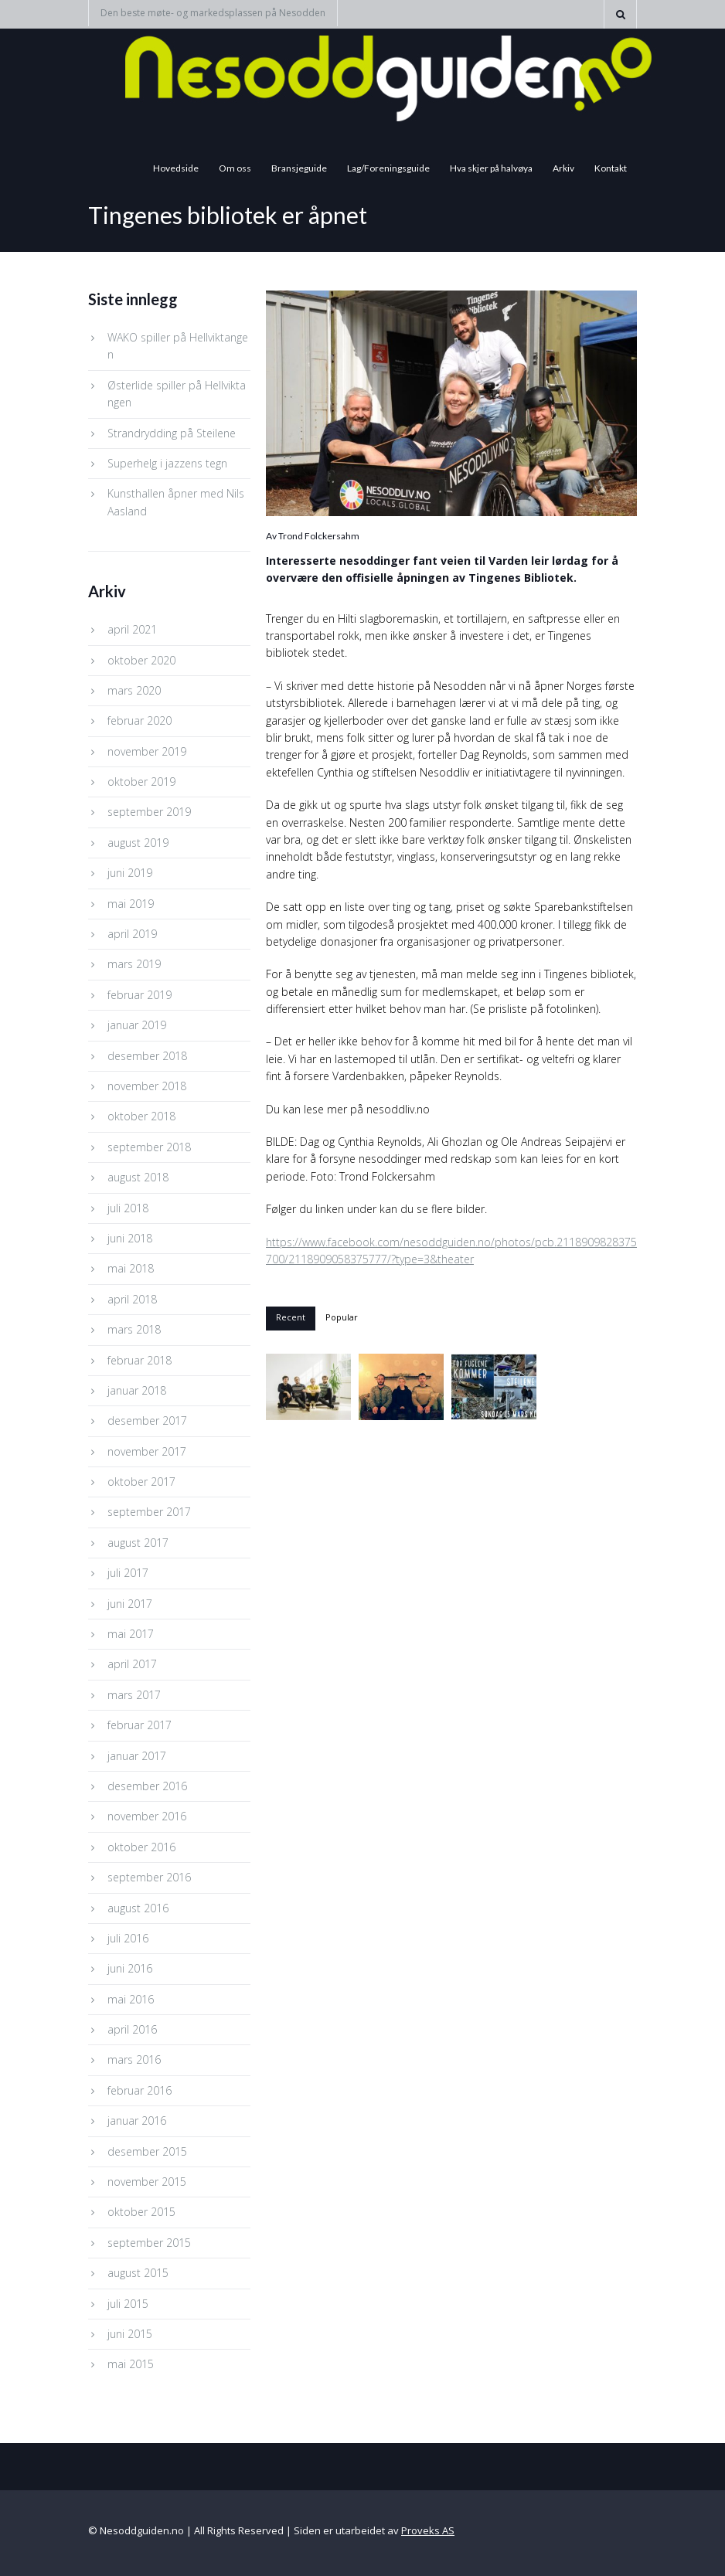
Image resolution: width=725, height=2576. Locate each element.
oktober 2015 (141, 2211)
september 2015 (149, 2242)
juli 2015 (127, 2303)
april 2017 (132, 1664)
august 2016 (137, 1908)
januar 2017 (136, 1755)
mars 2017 (134, 1694)
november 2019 (146, 751)
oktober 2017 (141, 1481)
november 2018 (146, 1086)
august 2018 (137, 1177)
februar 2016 (139, 2090)
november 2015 (146, 2181)
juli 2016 (127, 1938)
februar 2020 (139, 720)
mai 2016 (130, 1999)
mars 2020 (134, 690)
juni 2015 (129, 2333)
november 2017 (146, 1451)
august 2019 (137, 842)
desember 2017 (147, 1420)
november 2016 (146, 1816)
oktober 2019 (141, 781)
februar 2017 (139, 1725)
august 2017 (137, 1542)
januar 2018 (136, 1390)
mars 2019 (134, 964)
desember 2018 (147, 1055)
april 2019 (132, 933)
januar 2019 (136, 1025)
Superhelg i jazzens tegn (167, 463)
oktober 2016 (141, 1847)
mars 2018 (134, 1329)
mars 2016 (134, 2059)
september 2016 (149, 1877)
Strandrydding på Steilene (171, 433)
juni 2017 (129, 1603)
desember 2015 (147, 2151)
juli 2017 (127, 1572)
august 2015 (137, 2272)
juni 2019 (129, 872)
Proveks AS (427, 2530)
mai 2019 (130, 903)
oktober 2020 (141, 660)
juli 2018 (127, 1208)
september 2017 (149, 1511)
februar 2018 (139, 1360)
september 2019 (149, 811)
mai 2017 (130, 1633)
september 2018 (149, 1147)
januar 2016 (136, 2120)
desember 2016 (147, 1786)
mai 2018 (130, 1268)
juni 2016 (129, 1968)
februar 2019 (139, 994)
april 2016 (132, 2029)
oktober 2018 (141, 1116)
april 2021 (132, 629)
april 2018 (132, 1299)
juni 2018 (129, 1238)
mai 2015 (130, 2364)
